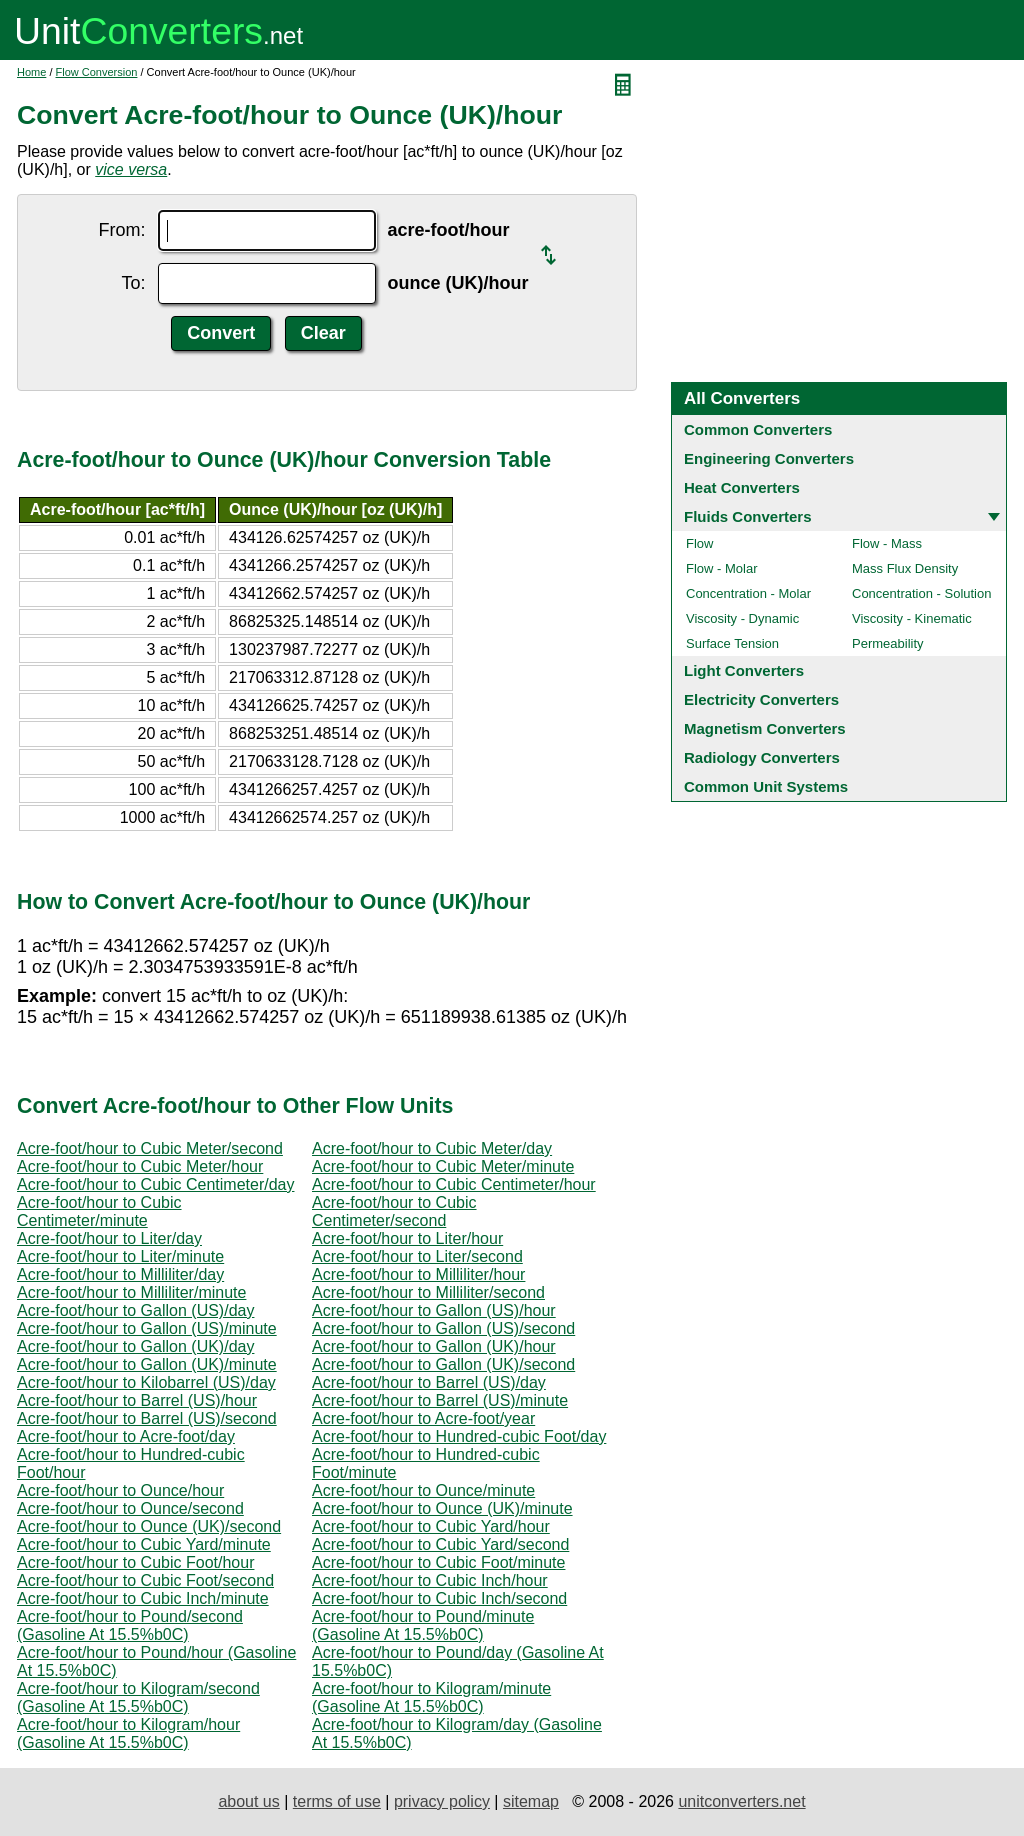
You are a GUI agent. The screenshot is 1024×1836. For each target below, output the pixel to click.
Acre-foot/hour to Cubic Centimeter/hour (454, 1184)
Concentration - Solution (921, 593)
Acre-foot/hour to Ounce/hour (120, 1490)
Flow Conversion (97, 72)
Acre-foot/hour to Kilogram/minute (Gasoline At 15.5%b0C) (431, 1697)
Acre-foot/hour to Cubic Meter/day (432, 1148)
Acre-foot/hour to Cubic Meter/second (150, 1148)
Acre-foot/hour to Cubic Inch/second (439, 1598)
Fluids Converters (748, 516)
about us (248, 1801)
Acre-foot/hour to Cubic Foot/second (145, 1580)
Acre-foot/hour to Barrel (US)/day (429, 1382)
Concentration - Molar (748, 593)
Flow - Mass (887, 543)
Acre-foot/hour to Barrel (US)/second (147, 1418)
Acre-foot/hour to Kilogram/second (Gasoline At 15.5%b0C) (138, 1697)
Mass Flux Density (905, 568)
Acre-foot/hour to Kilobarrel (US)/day (146, 1382)
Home (31, 72)
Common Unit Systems (766, 786)
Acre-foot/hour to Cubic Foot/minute (438, 1562)
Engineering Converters (769, 458)
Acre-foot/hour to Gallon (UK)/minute (147, 1364)
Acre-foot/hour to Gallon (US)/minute (147, 1328)
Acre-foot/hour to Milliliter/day (120, 1274)
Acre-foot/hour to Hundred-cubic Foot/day (459, 1436)
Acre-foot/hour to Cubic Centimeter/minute (99, 1211)
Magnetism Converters (765, 728)
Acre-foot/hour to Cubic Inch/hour (430, 1580)
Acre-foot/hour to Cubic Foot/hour (135, 1562)
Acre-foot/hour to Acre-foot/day (126, 1436)
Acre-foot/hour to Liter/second (417, 1256)
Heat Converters (742, 487)
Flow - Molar (722, 568)
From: (122, 230)
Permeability (888, 643)
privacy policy (442, 1801)
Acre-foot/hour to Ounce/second (130, 1508)
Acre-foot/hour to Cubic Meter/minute (443, 1166)
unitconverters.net (741, 1801)
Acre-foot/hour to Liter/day (109, 1238)
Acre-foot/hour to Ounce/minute (423, 1490)
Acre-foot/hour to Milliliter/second (428, 1292)
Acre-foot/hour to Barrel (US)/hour (137, 1400)
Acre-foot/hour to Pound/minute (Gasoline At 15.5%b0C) (423, 1625)
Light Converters (744, 670)
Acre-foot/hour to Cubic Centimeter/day (155, 1184)
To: (133, 283)
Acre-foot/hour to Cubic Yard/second (440, 1544)
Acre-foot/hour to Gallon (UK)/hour (434, 1346)
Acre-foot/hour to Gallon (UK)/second (443, 1364)
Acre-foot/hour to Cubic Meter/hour (140, 1166)
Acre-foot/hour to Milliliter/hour (418, 1274)
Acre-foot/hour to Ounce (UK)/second (149, 1526)
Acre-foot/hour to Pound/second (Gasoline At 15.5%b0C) (130, 1625)
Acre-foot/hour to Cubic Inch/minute (143, 1598)
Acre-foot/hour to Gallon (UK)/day (135, 1346)
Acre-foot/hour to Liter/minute (120, 1256)
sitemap (531, 1801)
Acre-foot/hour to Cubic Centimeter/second (394, 1211)
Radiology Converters (762, 757)
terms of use (337, 1801)
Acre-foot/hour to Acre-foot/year (423, 1418)
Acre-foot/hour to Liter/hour (407, 1238)
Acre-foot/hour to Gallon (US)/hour (434, 1310)
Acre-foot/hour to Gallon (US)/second (443, 1328)
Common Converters (758, 429)
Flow (699, 543)
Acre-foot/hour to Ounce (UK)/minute (442, 1508)
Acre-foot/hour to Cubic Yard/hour (431, 1526)
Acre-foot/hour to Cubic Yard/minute (144, 1544)
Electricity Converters (761, 699)
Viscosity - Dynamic (742, 618)
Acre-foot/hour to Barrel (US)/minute (440, 1400)
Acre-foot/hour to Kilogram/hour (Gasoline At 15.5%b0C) (128, 1733)
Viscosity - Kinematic (912, 618)
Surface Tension (732, 643)
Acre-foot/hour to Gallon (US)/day (135, 1310)
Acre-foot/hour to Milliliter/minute (131, 1292)
